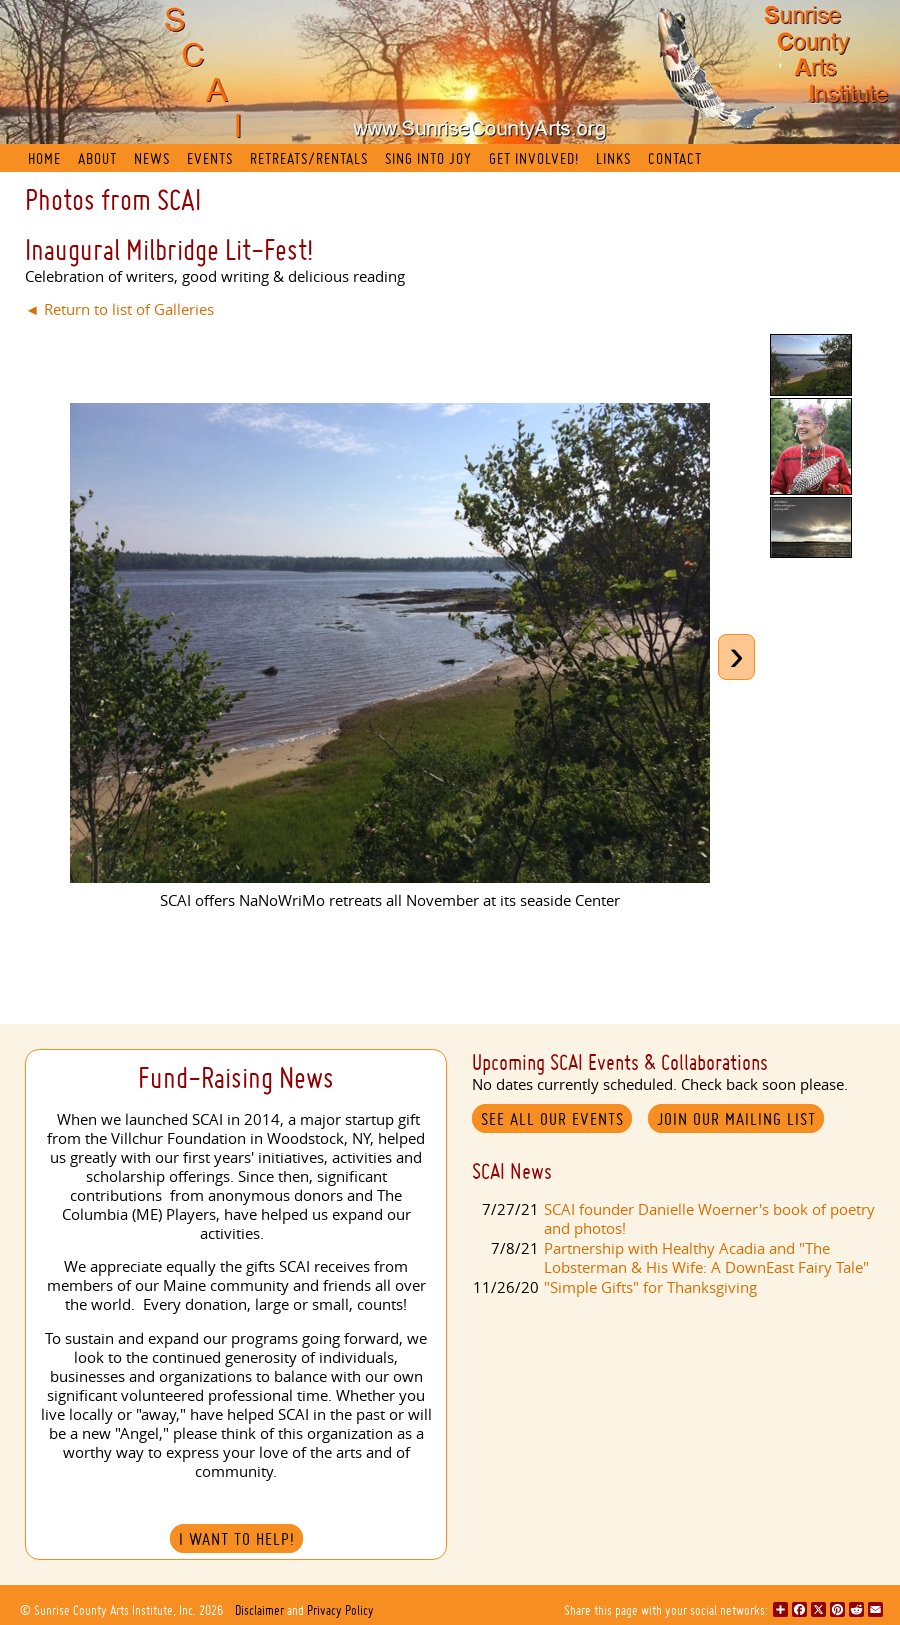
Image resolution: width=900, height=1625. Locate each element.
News (152, 158)
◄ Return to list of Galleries (119, 309)
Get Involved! (534, 158)
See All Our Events (552, 1119)
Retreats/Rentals (309, 158)
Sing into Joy (428, 158)
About (97, 158)
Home (44, 158)
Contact (675, 158)
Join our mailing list (736, 1119)
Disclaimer (259, 1610)
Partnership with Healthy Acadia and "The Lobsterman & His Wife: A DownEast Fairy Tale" (706, 1258)
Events (210, 158)
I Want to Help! (237, 1539)
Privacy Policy (340, 1610)
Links (613, 158)
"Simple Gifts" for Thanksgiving (650, 1287)
